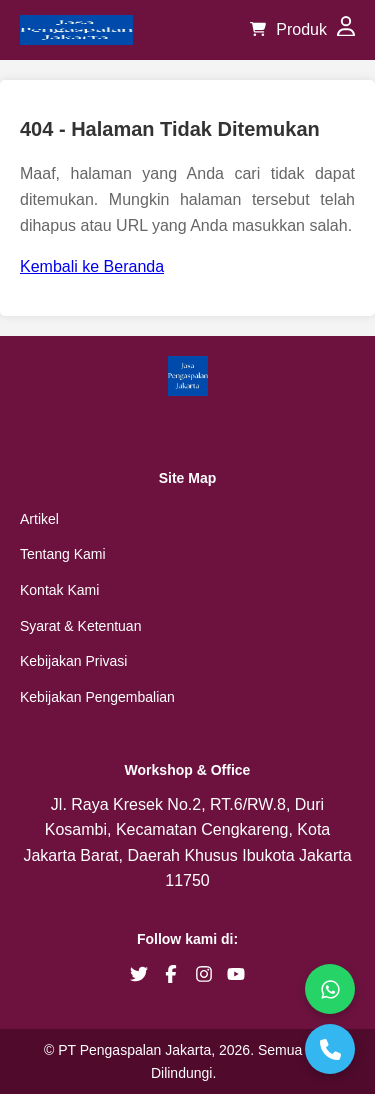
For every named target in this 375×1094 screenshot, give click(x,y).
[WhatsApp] (330, 989)
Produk (301, 29)
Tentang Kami (63, 554)
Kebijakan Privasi (73, 661)
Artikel (39, 519)
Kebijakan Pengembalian (97, 697)
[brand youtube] (236, 974)
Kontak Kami (59, 590)
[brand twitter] (139, 974)
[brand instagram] (204, 974)
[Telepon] (330, 1049)
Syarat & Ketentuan (80, 626)
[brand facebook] (171, 974)
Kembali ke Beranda (92, 266)
